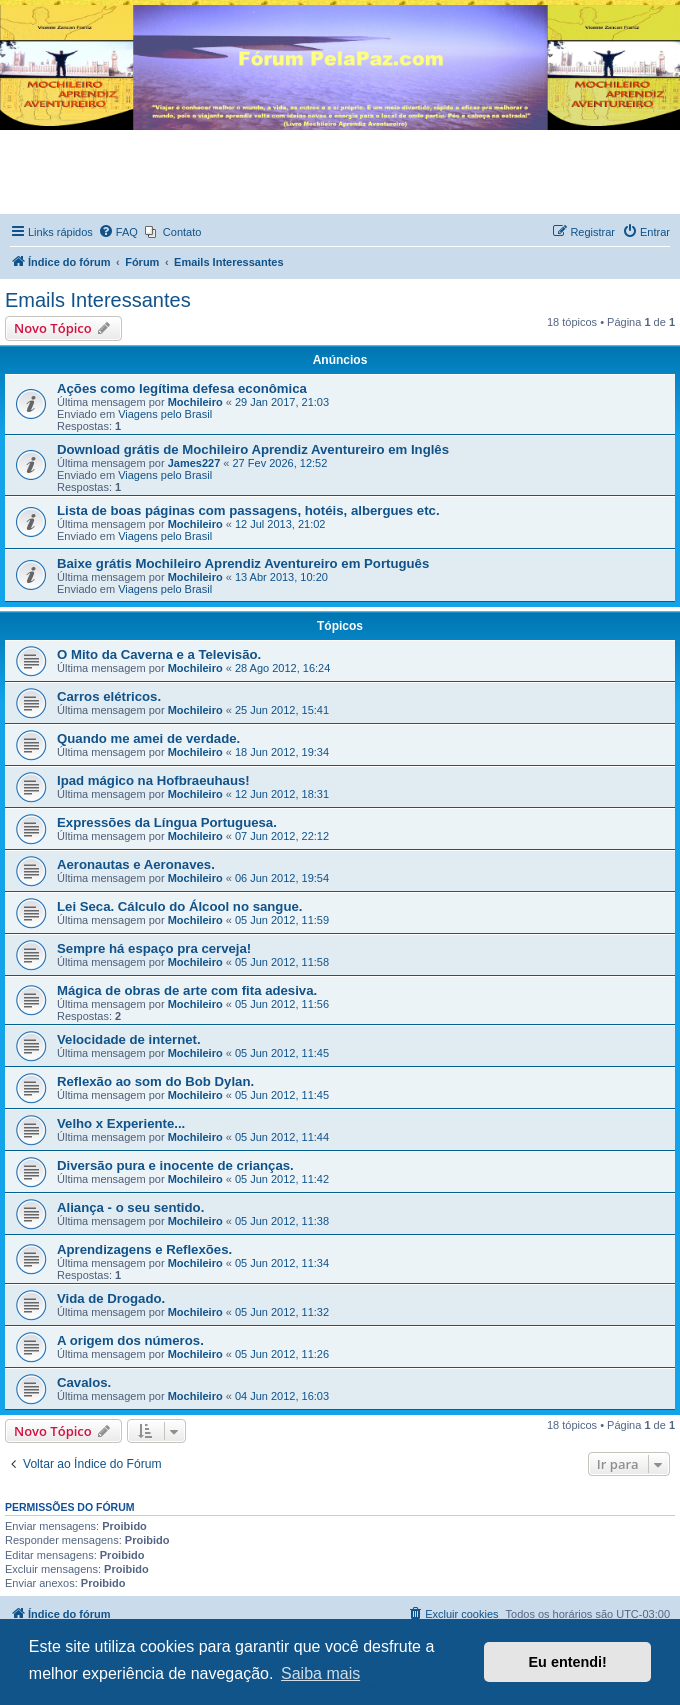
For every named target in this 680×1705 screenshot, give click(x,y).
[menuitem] (118, 232)
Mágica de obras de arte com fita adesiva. (187, 990)
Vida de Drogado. (111, 1298)
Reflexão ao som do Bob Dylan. (155, 1081)
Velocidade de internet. (129, 1039)
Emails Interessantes (98, 300)
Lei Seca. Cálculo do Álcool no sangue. (179, 906)
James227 (194, 463)
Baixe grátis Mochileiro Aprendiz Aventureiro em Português (243, 563)
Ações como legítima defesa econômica (182, 388)
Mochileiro (195, 402)
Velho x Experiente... (121, 1123)
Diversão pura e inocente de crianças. (175, 1165)
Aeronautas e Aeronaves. (136, 864)
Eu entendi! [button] (568, 1662)
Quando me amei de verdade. (148, 738)
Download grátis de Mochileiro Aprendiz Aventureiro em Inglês (253, 449)
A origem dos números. (130, 1340)
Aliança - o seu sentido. (130, 1207)
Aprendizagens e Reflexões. (144, 1249)
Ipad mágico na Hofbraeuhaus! (153, 780)
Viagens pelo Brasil (165, 414)
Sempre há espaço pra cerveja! (154, 948)
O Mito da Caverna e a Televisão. (159, 654)
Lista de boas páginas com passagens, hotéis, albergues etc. (248, 510)
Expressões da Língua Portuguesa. (167, 822)
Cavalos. (84, 1382)
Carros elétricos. (109, 696)
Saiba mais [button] (320, 1673)
